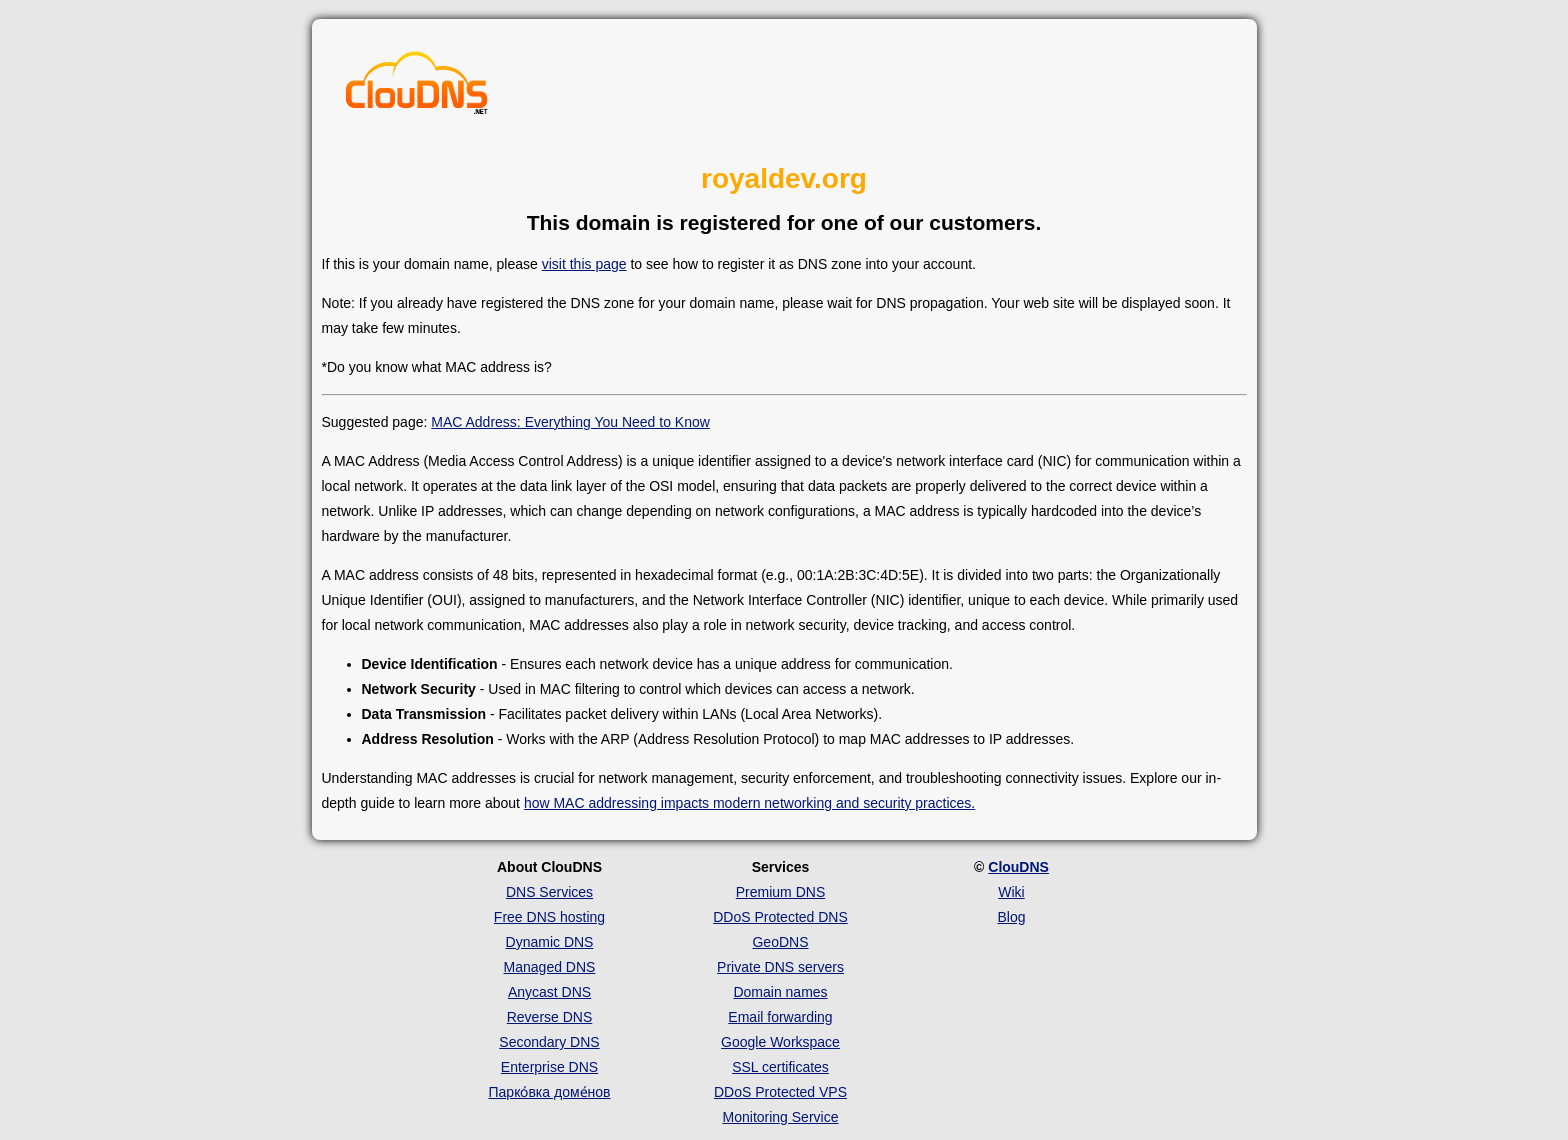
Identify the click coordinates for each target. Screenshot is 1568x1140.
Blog (1011, 917)
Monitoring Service (781, 1117)
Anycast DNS (549, 992)
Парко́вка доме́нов (550, 1092)
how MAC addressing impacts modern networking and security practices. (749, 803)
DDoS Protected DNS (780, 917)
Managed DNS (550, 967)
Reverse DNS (550, 1017)
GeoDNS (780, 942)
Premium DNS (780, 892)
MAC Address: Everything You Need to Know (570, 422)
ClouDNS (1018, 867)
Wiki (1011, 892)
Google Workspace (780, 1042)
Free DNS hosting (549, 917)
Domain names (780, 992)
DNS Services (549, 892)
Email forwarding (780, 1017)
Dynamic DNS (550, 942)
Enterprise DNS (549, 1067)
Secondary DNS (549, 1042)
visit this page (584, 264)
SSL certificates (780, 1067)
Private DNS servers (780, 967)
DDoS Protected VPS (780, 1092)
